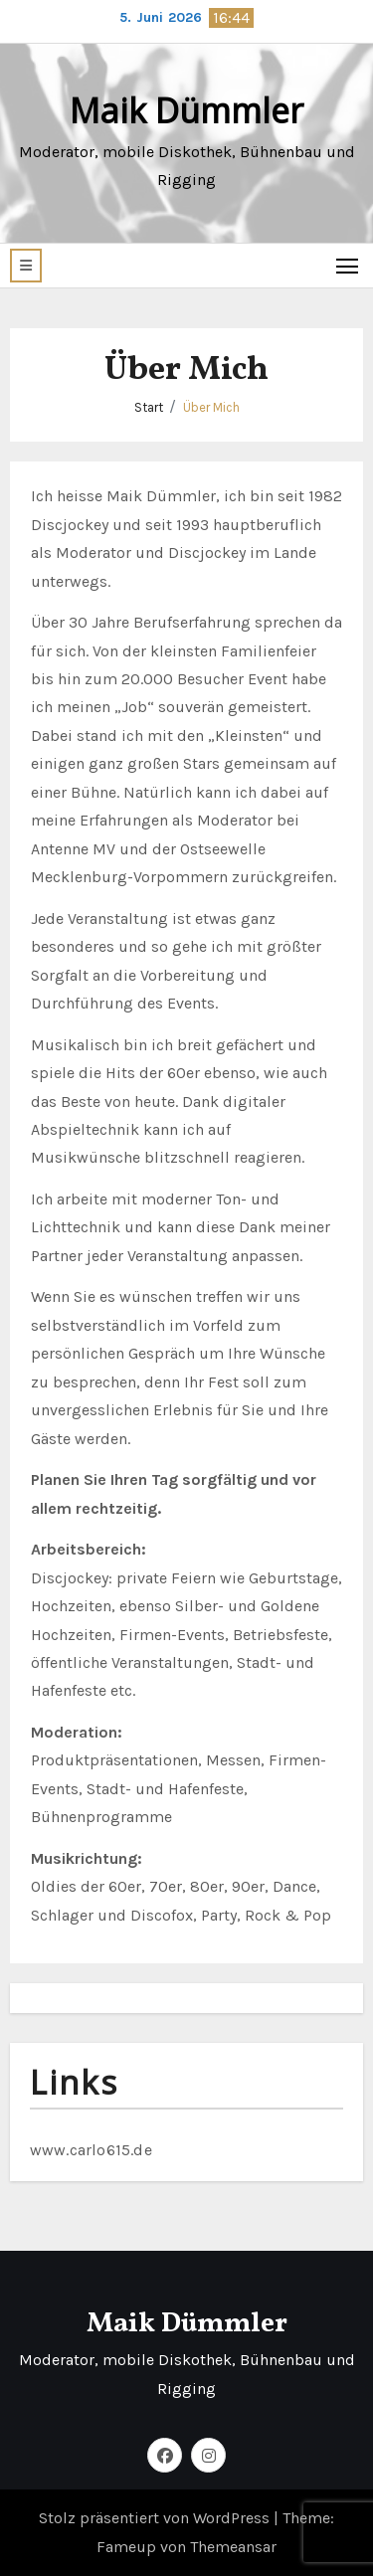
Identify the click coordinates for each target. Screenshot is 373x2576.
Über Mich (211, 407)
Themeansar (233, 2546)
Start (148, 407)
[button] (26, 265)
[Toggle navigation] (347, 265)
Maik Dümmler (186, 110)
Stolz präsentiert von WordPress (156, 2517)
